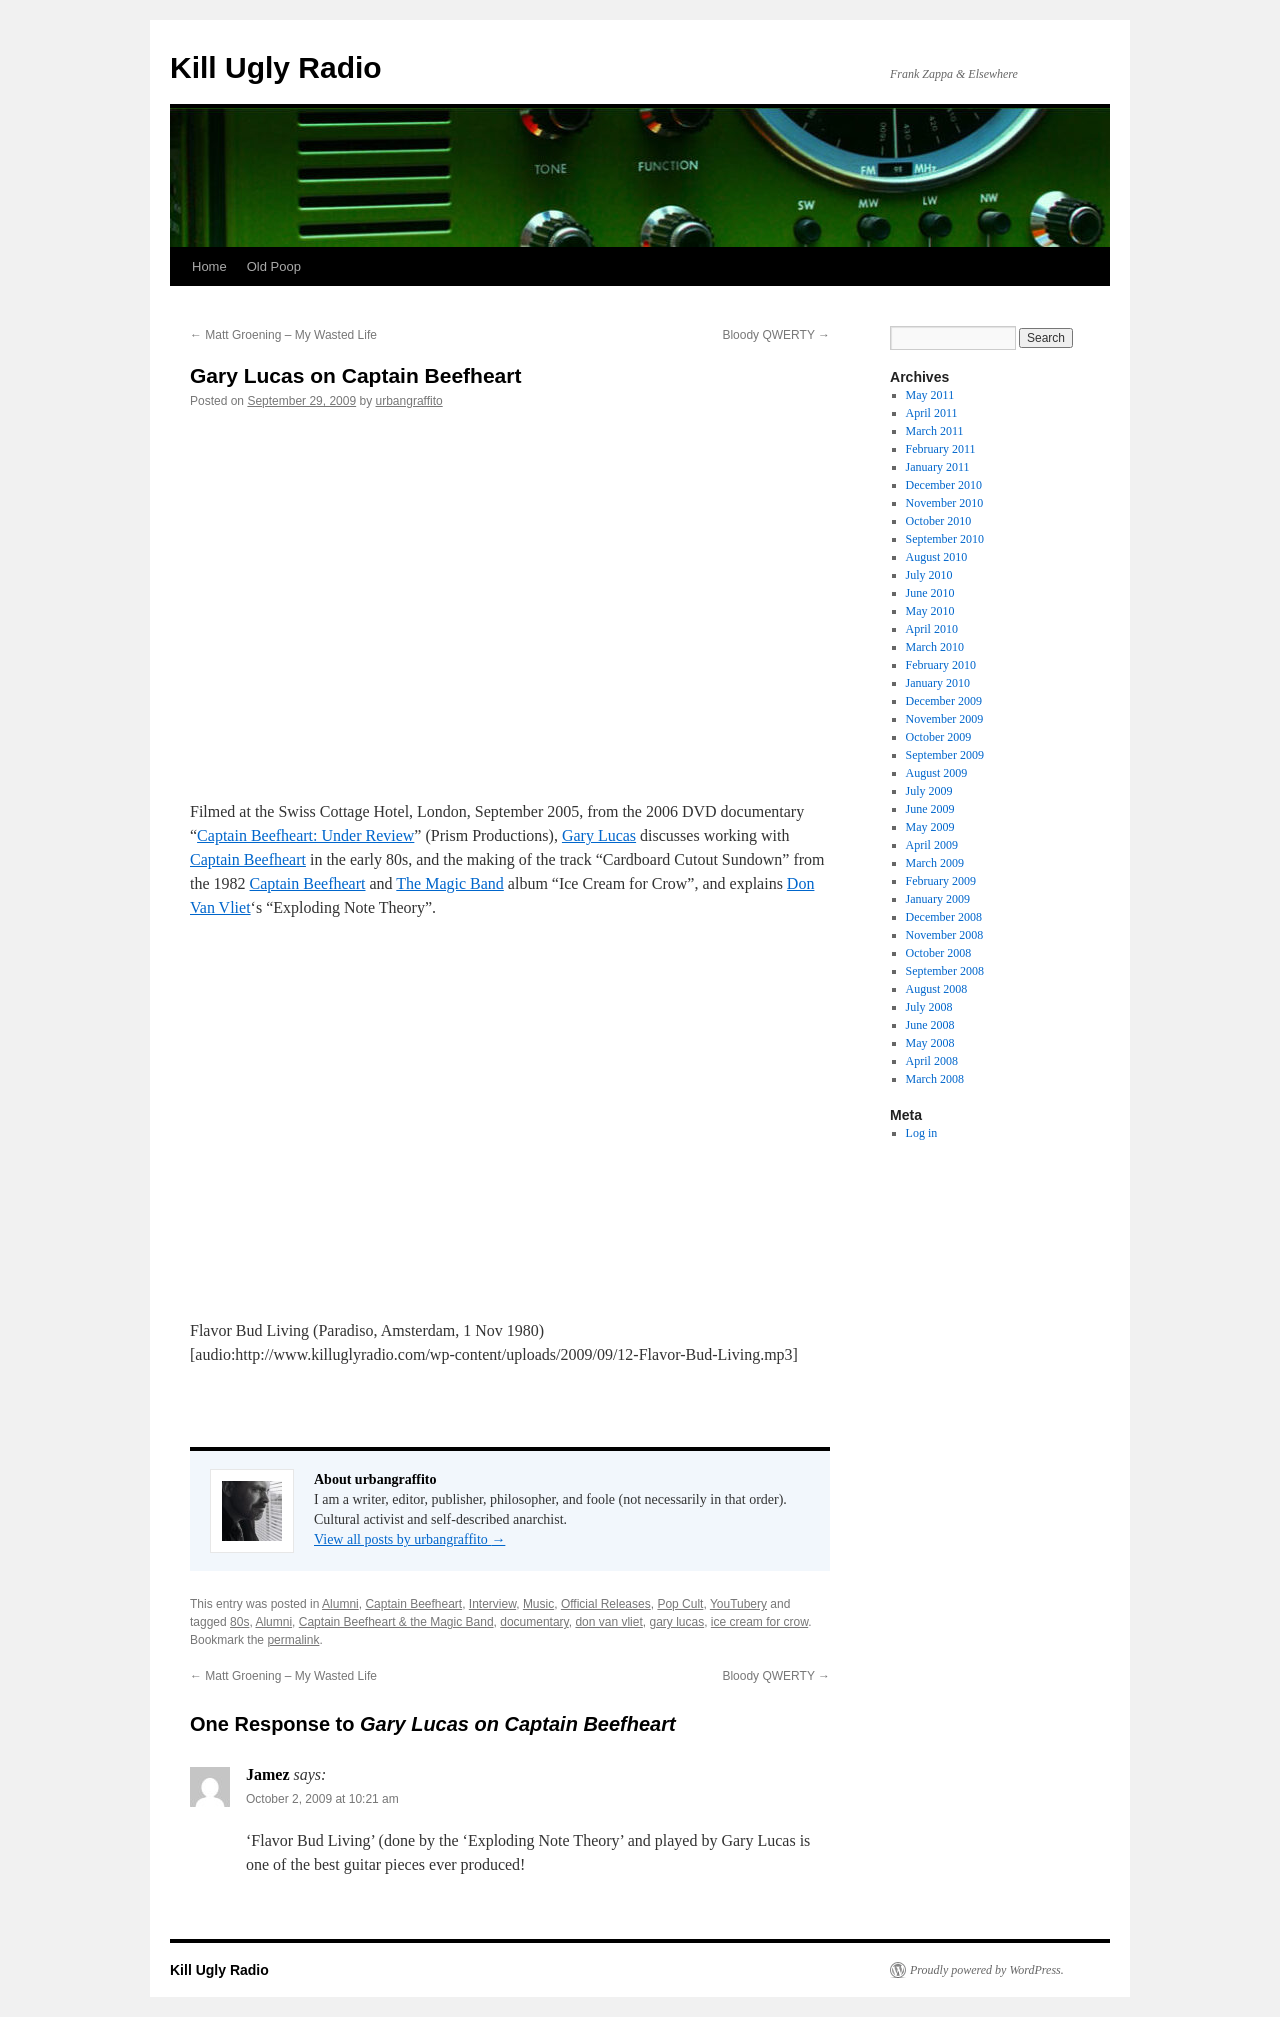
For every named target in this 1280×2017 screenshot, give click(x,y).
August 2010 (937, 557)
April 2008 (932, 1061)
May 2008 (930, 1043)
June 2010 (930, 593)
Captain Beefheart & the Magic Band (396, 1622)
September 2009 (945, 755)
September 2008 (945, 971)
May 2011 (930, 395)
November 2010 (945, 503)
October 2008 (939, 953)
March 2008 (935, 1079)
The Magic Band (450, 883)
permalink (293, 1640)
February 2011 (941, 449)
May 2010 (930, 611)
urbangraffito (409, 401)
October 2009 (939, 737)
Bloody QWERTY (776, 335)
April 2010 (932, 629)
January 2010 (938, 683)
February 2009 (941, 881)
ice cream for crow (759, 1622)
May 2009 (930, 827)
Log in (922, 1133)
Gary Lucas (599, 835)
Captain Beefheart (248, 859)
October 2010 (939, 521)
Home (209, 266)
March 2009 (935, 863)
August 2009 (937, 773)
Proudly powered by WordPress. (987, 1970)
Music (538, 1604)
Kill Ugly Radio (276, 67)
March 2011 (935, 431)
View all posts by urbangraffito (409, 1539)
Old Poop (274, 266)
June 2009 (930, 809)
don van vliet (608, 1622)
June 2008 (930, 1025)
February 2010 (941, 665)
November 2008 (945, 935)
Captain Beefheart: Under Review (305, 835)
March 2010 (935, 647)
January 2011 (938, 467)
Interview (492, 1604)
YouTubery (738, 1604)
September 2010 (945, 539)
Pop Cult (680, 1604)
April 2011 (932, 413)
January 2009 (938, 899)
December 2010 (944, 485)
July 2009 (929, 791)
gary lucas (676, 1622)
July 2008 (929, 1007)
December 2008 (944, 917)
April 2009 (932, 845)
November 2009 (945, 719)
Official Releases (606, 1604)
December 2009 (944, 701)
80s (239, 1622)
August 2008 (937, 989)
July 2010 (929, 575)
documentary (534, 1622)
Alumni (340, 1604)
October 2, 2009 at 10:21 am (322, 1799)
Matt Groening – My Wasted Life (283, 335)
